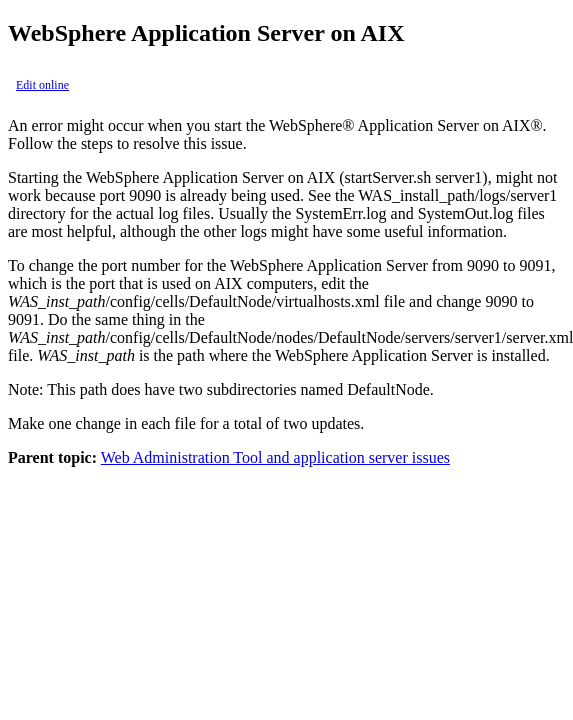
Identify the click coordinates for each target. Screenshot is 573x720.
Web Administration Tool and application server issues (275, 457)
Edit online (42, 85)
